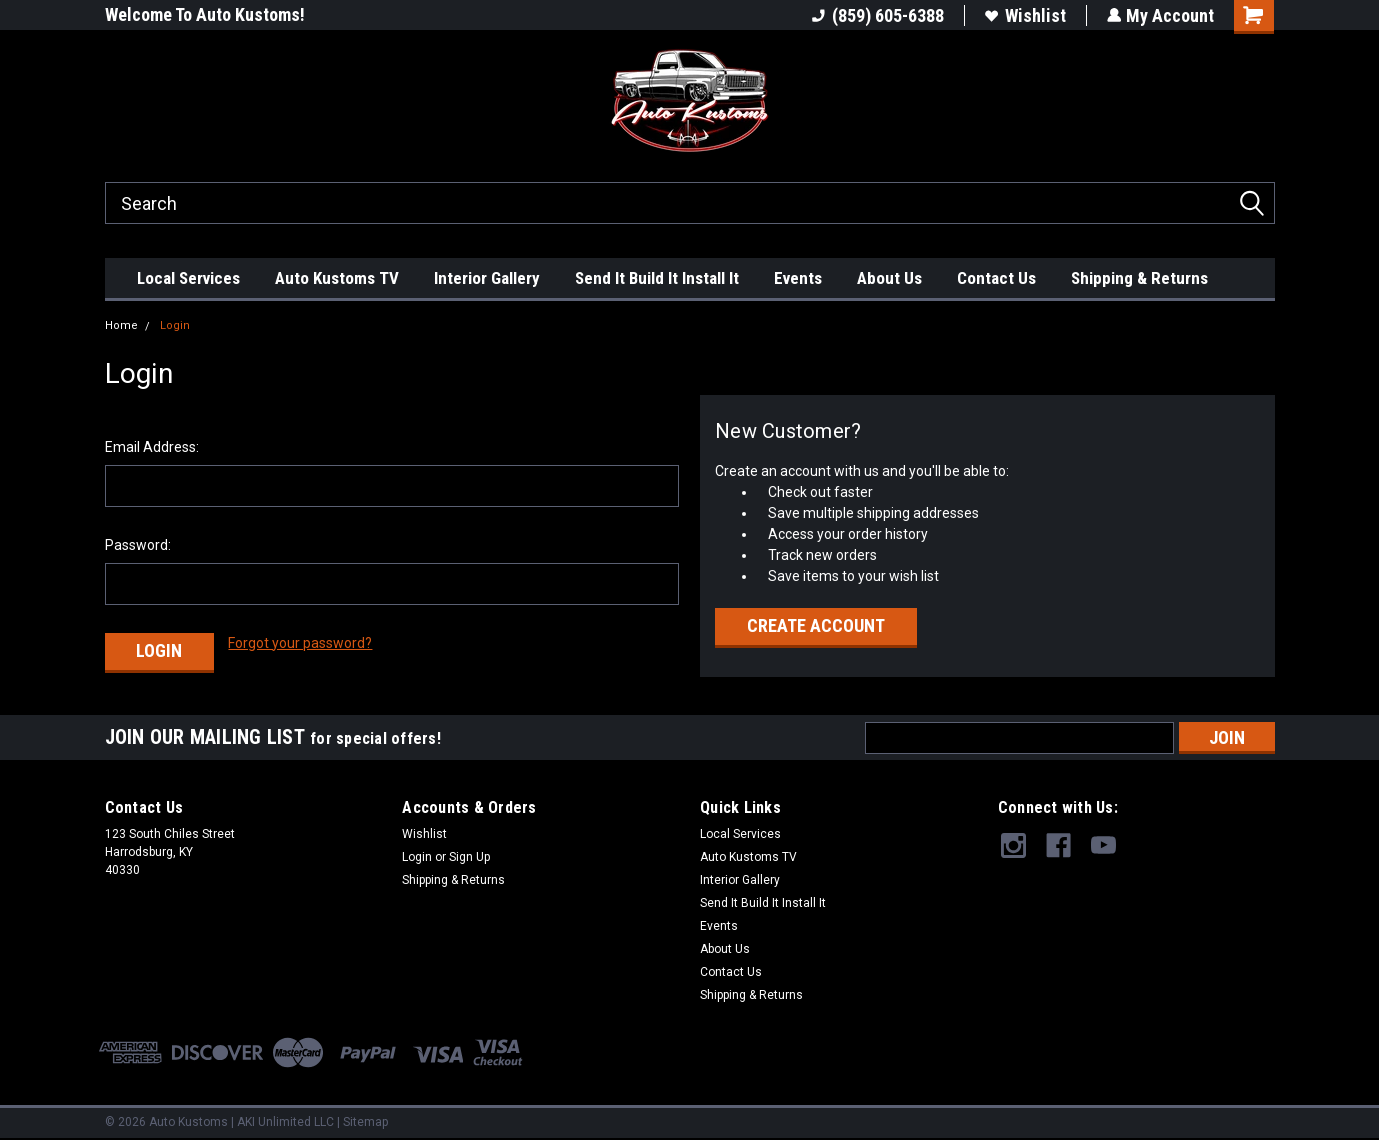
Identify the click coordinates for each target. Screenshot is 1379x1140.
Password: (138, 545)
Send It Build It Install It (657, 278)
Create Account (816, 625)
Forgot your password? (300, 643)
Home (121, 325)
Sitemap (365, 1120)
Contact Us (996, 278)
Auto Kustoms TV (337, 278)
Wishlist (1024, 15)
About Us (889, 278)
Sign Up (469, 855)
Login (175, 325)
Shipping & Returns (1139, 278)
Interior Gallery (487, 278)
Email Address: (152, 447)
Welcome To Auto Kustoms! (205, 14)
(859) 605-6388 (877, 15)
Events (798, 278)
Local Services (188, 278)
